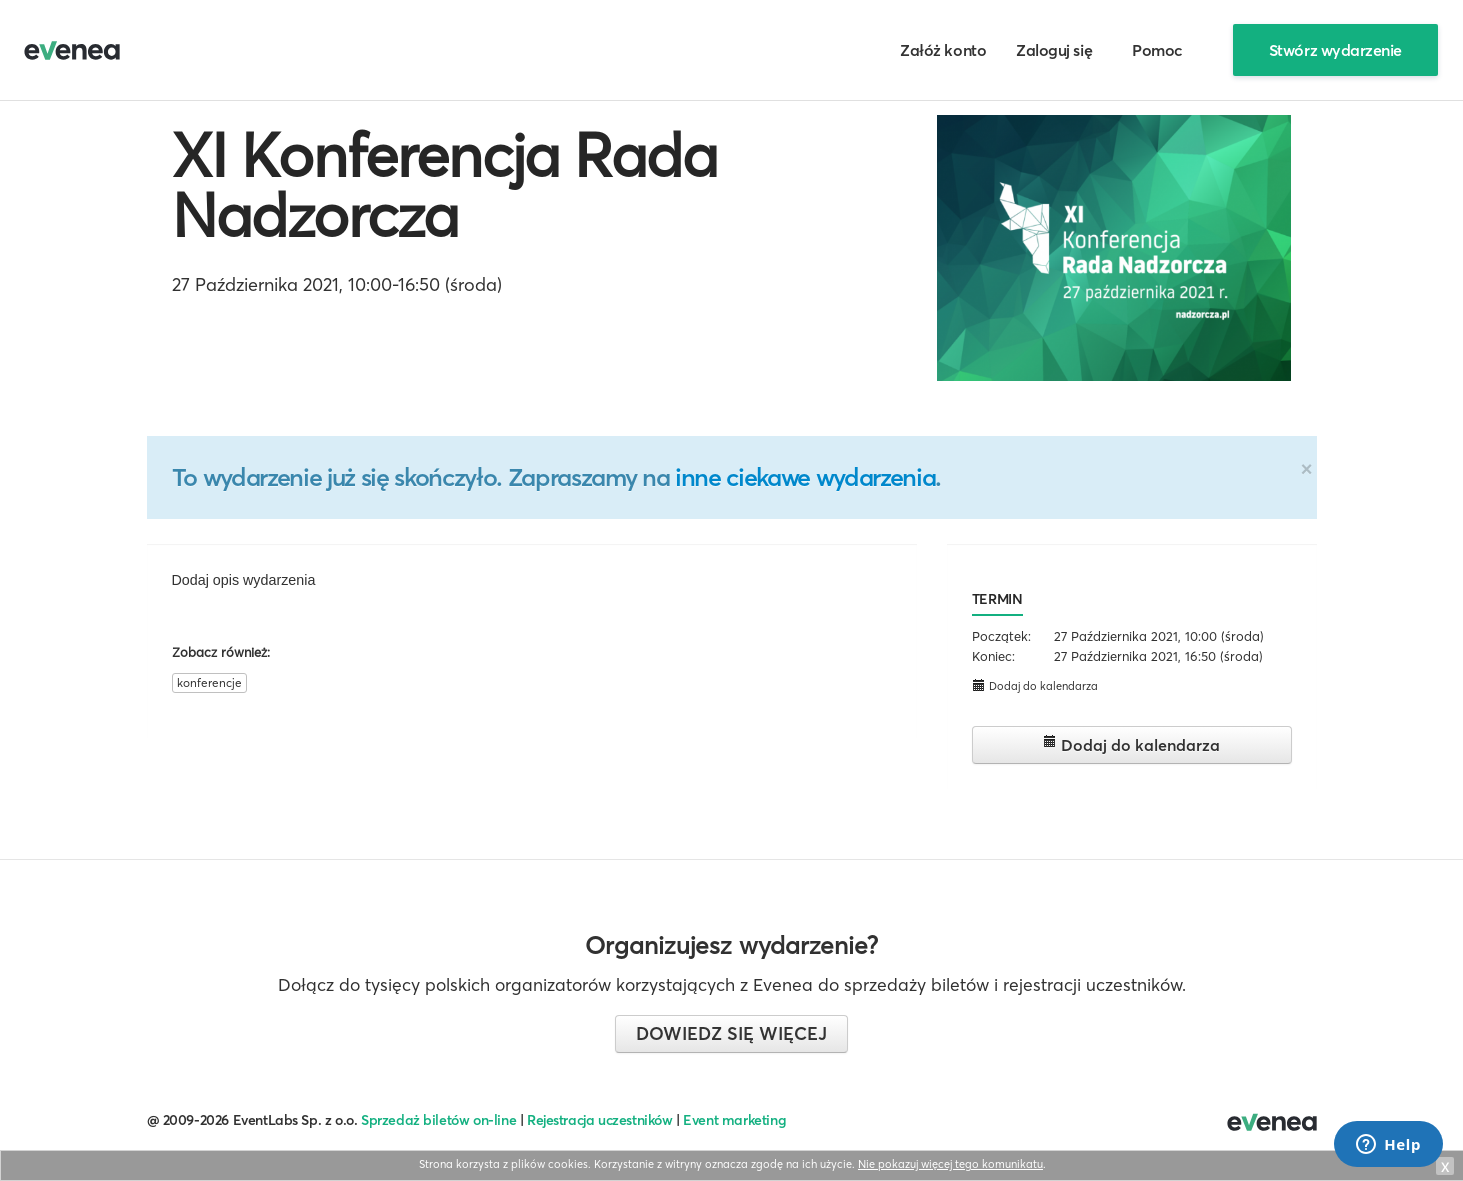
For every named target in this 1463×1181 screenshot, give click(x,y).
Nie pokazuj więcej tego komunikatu (950, 1164)
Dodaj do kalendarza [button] (1035, 685)
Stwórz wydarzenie (1335, 50)
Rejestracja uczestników (600, 1120)
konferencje (209, 682)
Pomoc (1157, 50)
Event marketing (734, 1120)
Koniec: (993, 656)
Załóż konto (943, 50)
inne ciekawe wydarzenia (805, 477)
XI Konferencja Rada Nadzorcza (444, 185)
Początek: (1001, 636)
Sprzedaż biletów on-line (438, 1120)
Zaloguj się (1054, 50)
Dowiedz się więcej (731, 1033)
